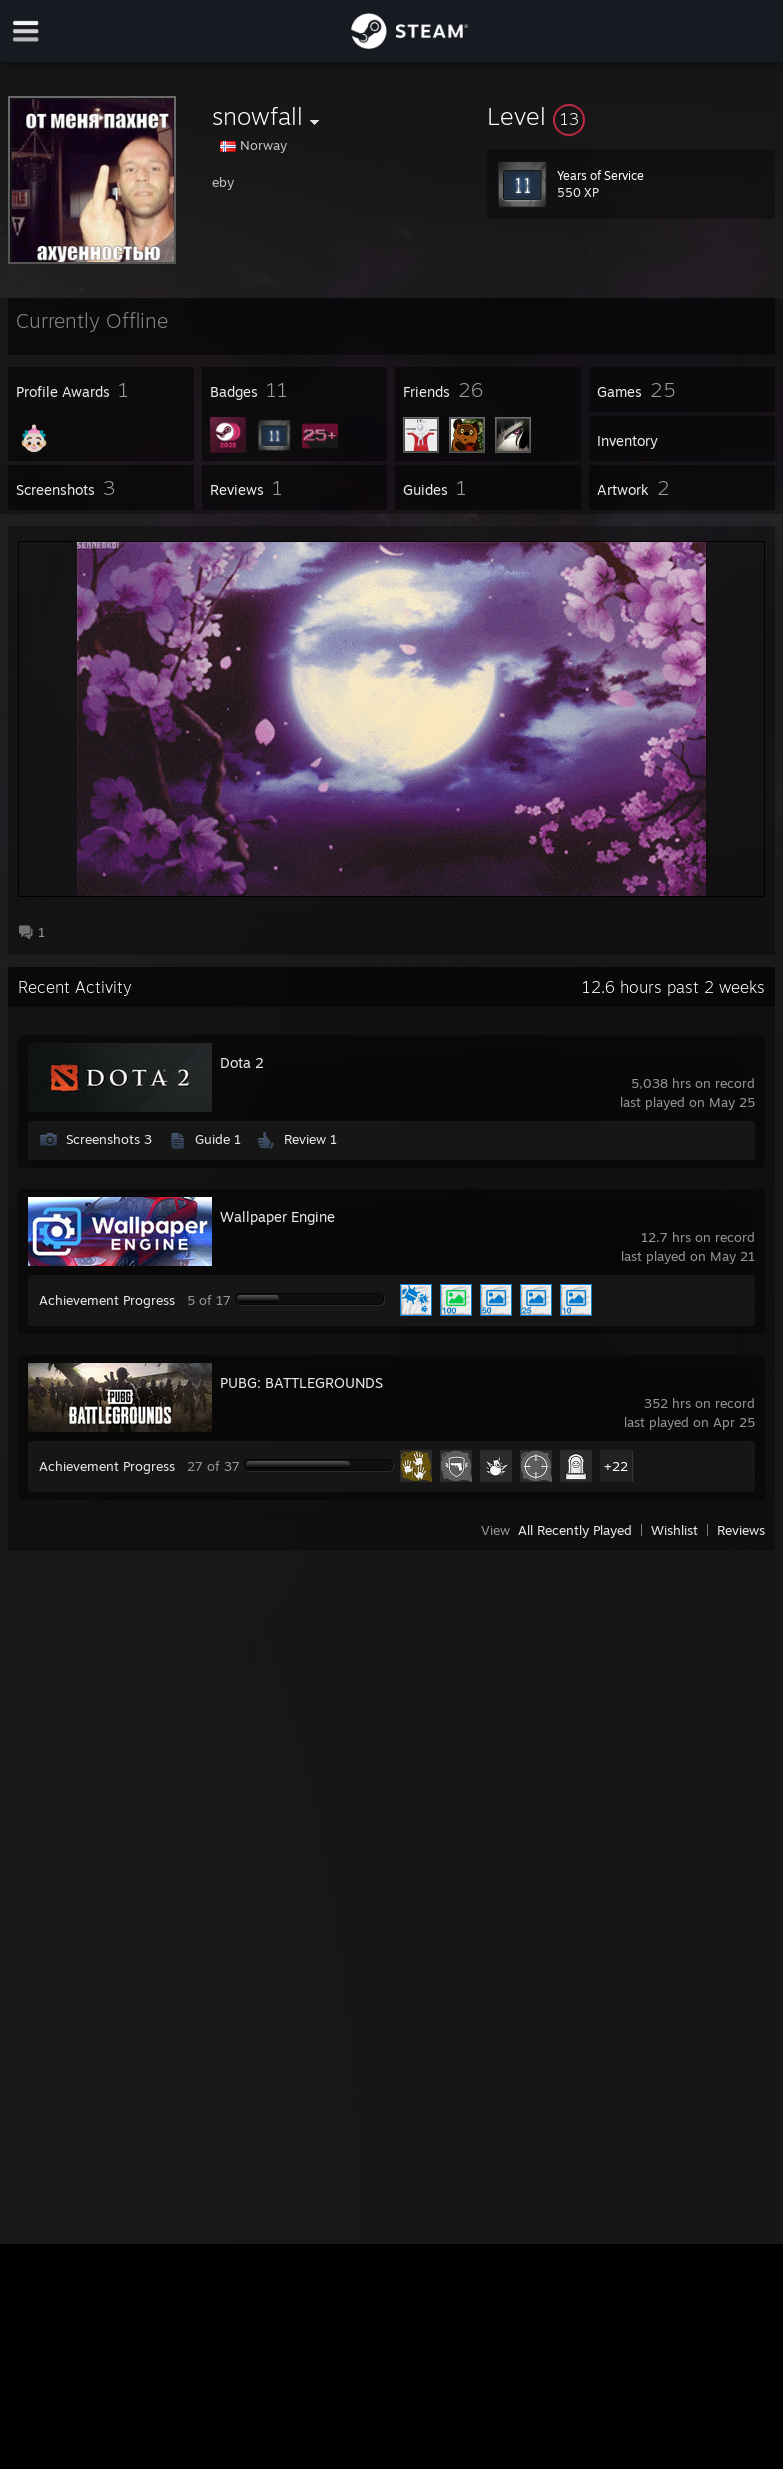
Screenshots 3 (109, 1139)
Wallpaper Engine (277, 1216)
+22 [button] (616, 1466)
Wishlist (674, 1530)
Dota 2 (242, 1062)
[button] (631, 116)
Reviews (741, 1530)
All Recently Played (575, 1530)
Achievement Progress (107, 1300)
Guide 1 (218, 1139)
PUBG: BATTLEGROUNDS (301, 1382)
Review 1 (310, 1139)
